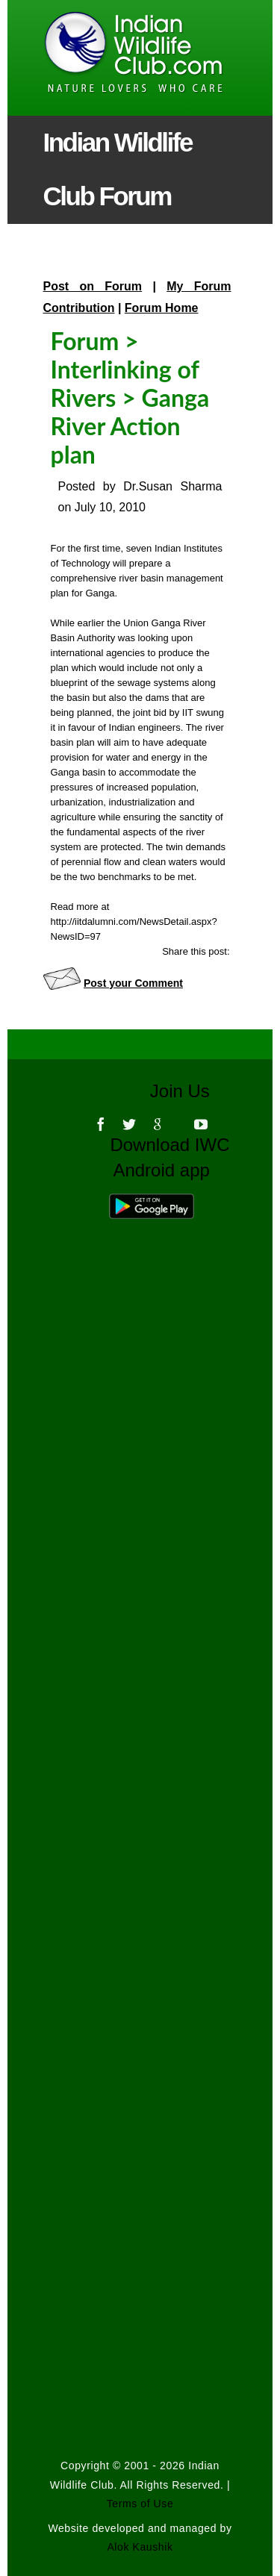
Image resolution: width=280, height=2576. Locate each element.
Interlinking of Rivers (125, 383)
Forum (85, 340)
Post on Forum (93, 286)
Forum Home (162, 308)
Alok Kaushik (139, 2547)
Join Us (190, 1091)
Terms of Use (140, 2504)
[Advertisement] (140, 1735)
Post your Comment (133, 983)
